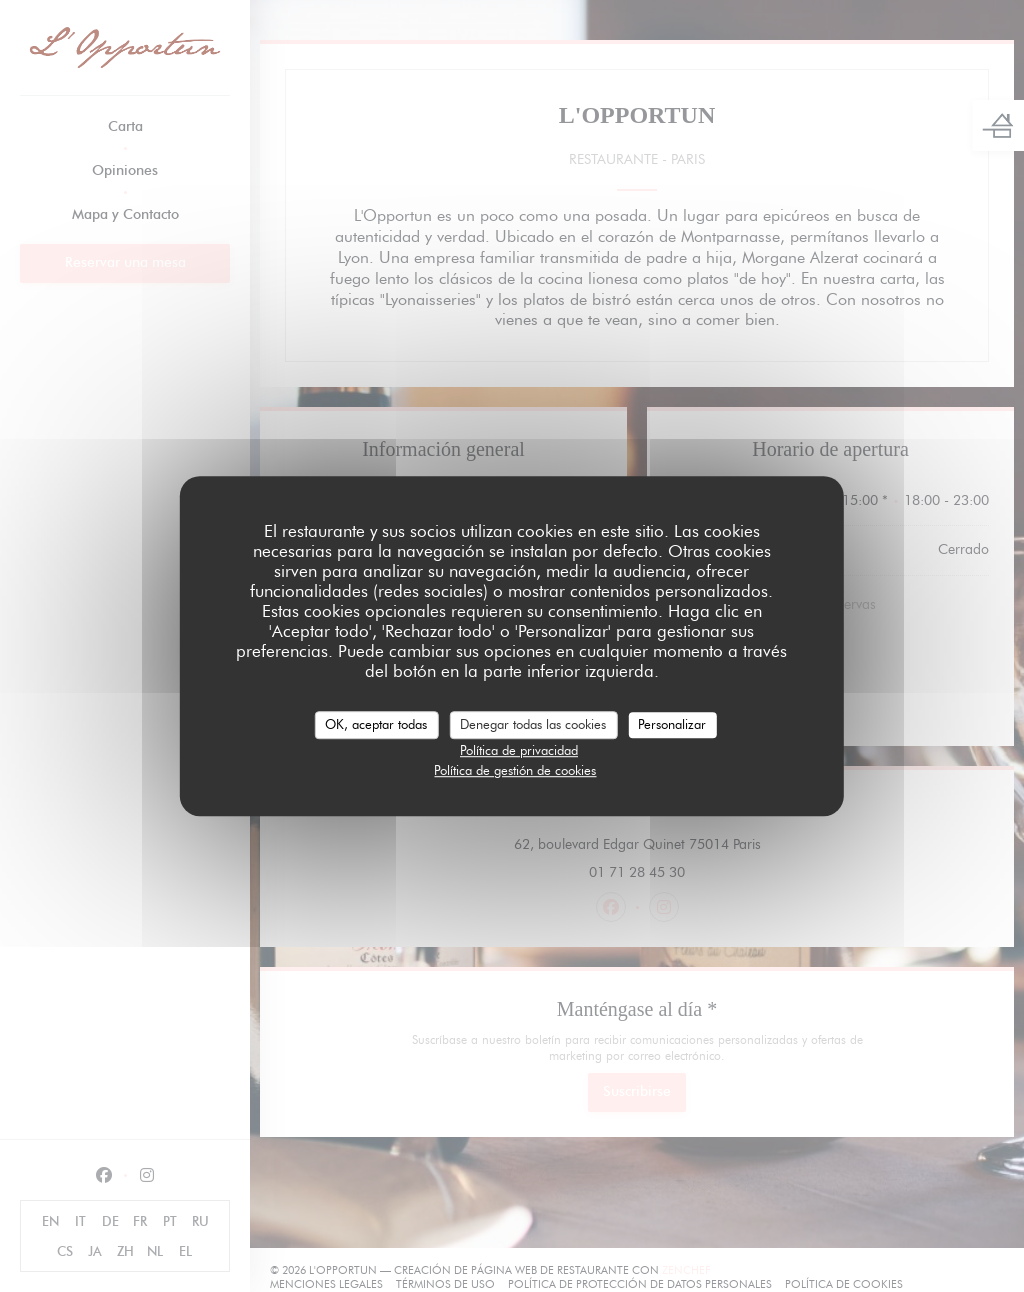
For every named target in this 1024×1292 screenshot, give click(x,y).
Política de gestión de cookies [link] (515, 770)
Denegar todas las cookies (533, 724)
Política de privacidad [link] (519, 750)
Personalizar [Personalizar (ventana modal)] (672, 724)
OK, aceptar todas (376, 724)
